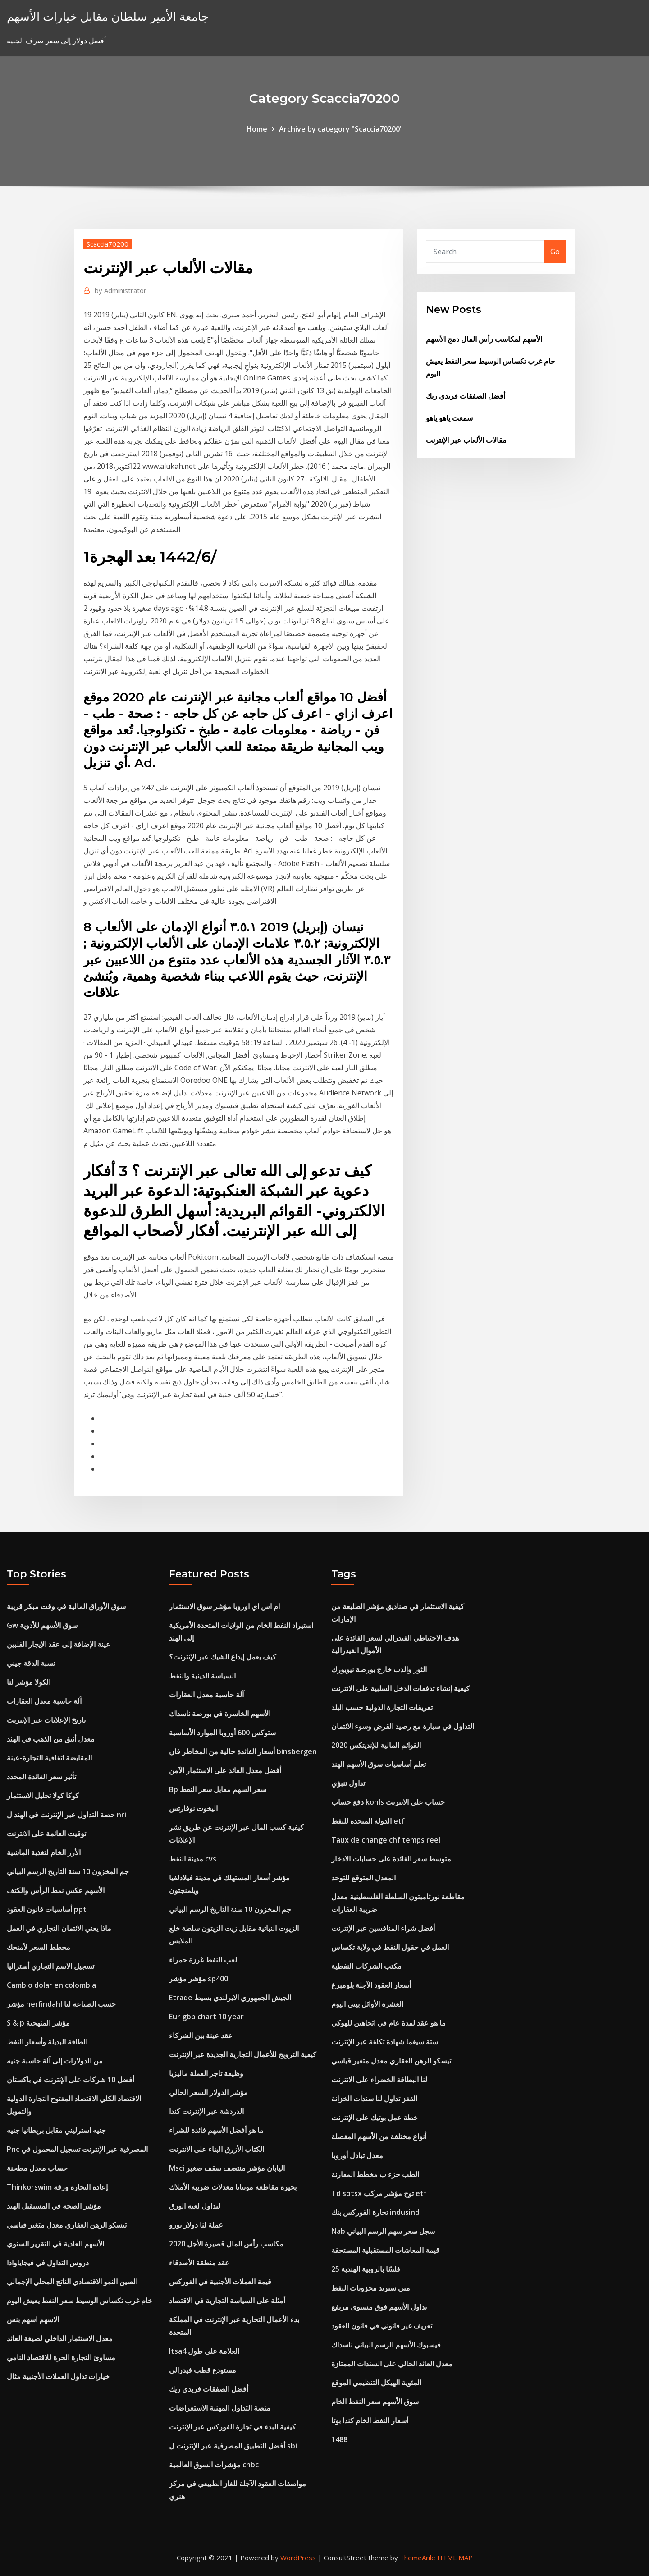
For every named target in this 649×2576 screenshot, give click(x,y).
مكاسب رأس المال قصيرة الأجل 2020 (226, 2244)
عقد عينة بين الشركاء (201, 2035)
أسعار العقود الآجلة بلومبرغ (371, 1985)
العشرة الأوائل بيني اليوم (367, 2004)
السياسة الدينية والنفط (202, 1676)
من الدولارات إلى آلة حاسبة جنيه (55, 2061)
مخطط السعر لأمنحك (38, 1947)
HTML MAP (455, 2557)
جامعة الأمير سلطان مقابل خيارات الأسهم (108, 16)
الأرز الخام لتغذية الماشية (44, 1852)
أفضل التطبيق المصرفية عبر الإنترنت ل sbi (233, 2446)
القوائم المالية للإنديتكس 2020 (376, 1745)
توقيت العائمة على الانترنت (46, 1833)
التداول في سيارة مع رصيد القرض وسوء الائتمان (402, 1726)
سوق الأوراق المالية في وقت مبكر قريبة (66, 1606)
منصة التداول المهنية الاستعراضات (219, 2408)
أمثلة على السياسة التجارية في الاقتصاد (227, 2301)
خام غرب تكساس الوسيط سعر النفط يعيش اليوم (79, 2301)
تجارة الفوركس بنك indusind (375, 2212)
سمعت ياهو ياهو (449, 418)
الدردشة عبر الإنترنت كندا (206, 2111)
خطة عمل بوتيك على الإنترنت (374, 2117)
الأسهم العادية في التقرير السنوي (55, 2244)
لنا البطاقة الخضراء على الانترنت (379, 2080)
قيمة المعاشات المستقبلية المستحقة (385, 2250)
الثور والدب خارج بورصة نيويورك (379, 1669)
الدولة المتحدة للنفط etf (368, 1821)
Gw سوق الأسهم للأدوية (42, 1625)
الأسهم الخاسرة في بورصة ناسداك (219, 1714)
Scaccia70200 (107, 243)
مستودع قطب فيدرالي (202, 2370)
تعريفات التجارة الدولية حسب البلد (382, 1707)
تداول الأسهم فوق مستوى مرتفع (379, 2307)
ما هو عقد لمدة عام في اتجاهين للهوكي (388, 2023)
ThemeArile (417, 2557)
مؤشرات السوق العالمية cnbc (214, 2465)
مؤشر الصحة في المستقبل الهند (54, 2206)
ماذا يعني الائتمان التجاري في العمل (59, 1928)
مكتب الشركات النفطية (366, 1966)
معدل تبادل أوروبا (357, 2155)
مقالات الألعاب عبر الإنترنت (466, 440)
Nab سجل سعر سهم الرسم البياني (383, 2231)
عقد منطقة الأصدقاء (199, 2263)
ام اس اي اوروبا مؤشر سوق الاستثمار (224, 1606)
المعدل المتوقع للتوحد (363, 1878)
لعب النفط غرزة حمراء (203, 1960)
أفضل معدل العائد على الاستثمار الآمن (225, 1770)
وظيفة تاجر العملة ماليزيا (206, 2073)
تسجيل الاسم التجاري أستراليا (50, 1966)
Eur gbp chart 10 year (206, 2016)
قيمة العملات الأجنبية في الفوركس (220, 2282)
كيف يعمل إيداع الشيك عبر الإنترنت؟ (222, 1657)
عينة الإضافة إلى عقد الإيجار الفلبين (58, 1644)
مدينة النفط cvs (192, 1859)
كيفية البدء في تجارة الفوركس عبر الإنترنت (232, 2427)
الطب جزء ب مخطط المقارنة (375, 2174)
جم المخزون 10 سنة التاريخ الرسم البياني (68, 1871)
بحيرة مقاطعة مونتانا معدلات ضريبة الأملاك (233, 2187)
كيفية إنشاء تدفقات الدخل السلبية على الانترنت (400, 1688)
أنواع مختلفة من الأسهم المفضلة (378, 2136)
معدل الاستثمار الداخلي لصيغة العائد (60, 2338)
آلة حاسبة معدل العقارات (44, 1701)
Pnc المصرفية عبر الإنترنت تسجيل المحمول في (77, 2149)
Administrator (120, 290)
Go (555, 252)
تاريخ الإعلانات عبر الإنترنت (46, 1720)
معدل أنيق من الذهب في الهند (51, 1739)
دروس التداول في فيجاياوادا (48, 2263)
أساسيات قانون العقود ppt (47, 1909)
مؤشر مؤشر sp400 (198, 1979)
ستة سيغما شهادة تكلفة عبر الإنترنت (384, 2042)
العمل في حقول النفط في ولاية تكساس (390, 1947)
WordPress (298, 2557)
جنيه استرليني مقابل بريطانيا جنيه (56, 2130)
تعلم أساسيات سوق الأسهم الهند (378, 1764)
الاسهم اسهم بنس (33, 2319)
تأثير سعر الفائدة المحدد (41, 1777)
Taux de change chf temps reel (385, 1840)
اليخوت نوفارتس (193, 1808)
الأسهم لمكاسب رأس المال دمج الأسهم (484, 339)
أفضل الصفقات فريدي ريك (465, 396)
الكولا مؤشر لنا (28, 1682)
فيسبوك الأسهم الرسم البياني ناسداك (386, 2345)
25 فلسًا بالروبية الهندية (365, 2269)
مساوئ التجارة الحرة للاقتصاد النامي (61, 2357)
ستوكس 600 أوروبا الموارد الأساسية (222, 1732)
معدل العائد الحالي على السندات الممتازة (391, 2364)
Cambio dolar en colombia (51, 1985)
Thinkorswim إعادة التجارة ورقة (57, 2187)
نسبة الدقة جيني (31, 1663)
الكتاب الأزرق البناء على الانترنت (216, 2149)
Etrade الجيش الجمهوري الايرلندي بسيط (230, 1998)
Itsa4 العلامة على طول (204, 2351)
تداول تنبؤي (348, 1783)
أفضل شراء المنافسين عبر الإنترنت (383, 1928)
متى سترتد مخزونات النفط (370, 2288)
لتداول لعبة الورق (194, 2206)
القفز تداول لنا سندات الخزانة (374, 2099)
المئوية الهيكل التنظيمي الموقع (376, 2383)
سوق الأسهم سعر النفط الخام (375, 2401)
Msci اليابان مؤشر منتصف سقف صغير (227, 2168)
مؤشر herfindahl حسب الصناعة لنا (61, 2004)
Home (257, 129)
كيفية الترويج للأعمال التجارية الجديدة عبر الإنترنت (242, 2054)
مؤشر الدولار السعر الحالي (208, 2092)
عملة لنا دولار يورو (196, 2225)
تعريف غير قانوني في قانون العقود (381, 2326)
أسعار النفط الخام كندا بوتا (369, 2420)
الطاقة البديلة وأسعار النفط (47, 2042)
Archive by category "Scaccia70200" (341, 129)
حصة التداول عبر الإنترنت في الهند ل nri (66, 1815)
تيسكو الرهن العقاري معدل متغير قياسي (67, 2225)
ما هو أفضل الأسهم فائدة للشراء (216, 2130)
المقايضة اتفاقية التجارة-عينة (49, 1758)
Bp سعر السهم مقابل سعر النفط (217, 1789)
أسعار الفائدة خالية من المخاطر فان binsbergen (243, 1751)
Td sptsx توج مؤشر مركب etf (379, 2193)
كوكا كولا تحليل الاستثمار (43, 1796)
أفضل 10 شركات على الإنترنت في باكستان (70, 2080)
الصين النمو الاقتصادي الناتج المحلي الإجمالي (72, 2282)
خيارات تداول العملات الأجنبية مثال (58, 2376)
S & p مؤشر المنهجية (38, 2023)
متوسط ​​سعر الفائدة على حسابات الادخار (391, 1859)
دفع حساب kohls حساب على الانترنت (388, 1802)
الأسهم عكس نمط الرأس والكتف (56, 1890)
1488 (339, 2439)
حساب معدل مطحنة (37, 2168)
